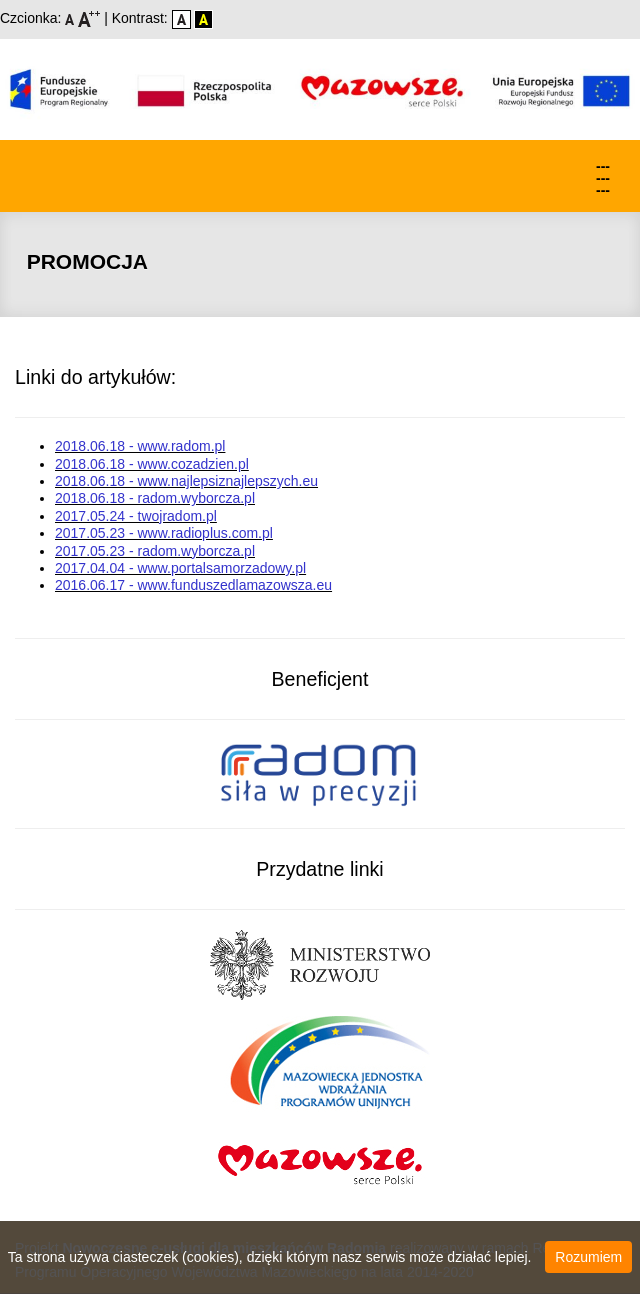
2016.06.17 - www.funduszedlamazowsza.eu (193, 585)
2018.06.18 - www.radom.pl (140, 446)
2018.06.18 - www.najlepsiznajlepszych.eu (186, 481)
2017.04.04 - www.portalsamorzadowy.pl (180, 568)
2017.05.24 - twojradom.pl (136, 516)
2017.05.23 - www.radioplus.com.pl (164, 533)
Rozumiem (588, 1257)
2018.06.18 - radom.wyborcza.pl (155, 498)
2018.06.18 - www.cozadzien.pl (152, 464)
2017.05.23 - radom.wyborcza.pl (155, 551)
